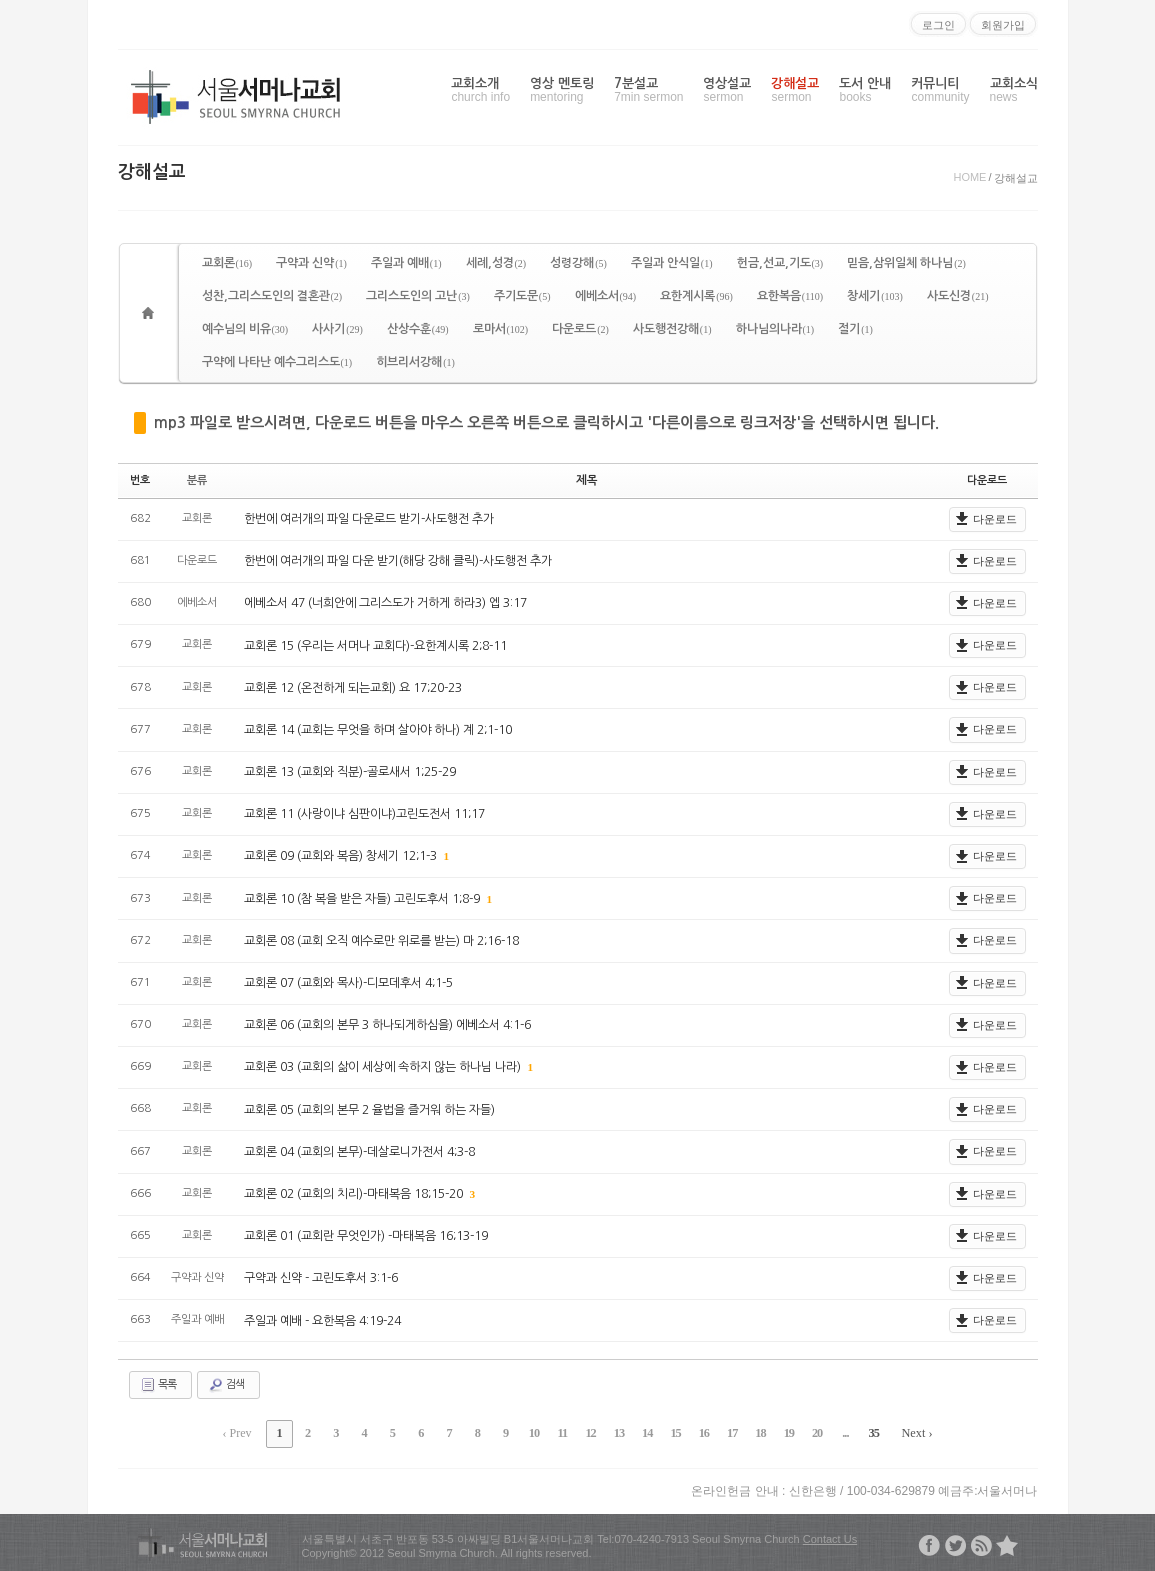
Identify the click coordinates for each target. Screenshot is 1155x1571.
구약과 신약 (311, 263)
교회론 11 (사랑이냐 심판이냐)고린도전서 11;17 (364, 813)
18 (752, 1432)
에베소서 (606, 296)
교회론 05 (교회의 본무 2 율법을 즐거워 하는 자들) (369, 1109)
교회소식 (1014, 90)
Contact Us (830, 1536)
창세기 (875, 296)
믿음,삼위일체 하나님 (906, 263)
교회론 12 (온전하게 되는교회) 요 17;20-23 (353, 687)
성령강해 (578, 263)
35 (860, 1432)
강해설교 (795, 90)
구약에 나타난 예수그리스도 (277, 362)
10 (536, 1432)
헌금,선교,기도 (780, 263)
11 (563, 1432)
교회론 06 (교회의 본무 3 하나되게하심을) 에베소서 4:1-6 (387, 1024)
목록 (158, 1384)
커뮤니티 (940, 90)
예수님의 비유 (245, 329)
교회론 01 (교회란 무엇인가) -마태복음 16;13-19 (366, 1235)
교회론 (227, 263)
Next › (902, 1432)
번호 (140, 479)
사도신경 (958, 296)
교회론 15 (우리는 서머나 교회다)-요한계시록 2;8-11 (375, 645)
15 (671, 1432)
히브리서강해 (415, 362)
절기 (855, 329)
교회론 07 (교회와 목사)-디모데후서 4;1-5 (348, 982)
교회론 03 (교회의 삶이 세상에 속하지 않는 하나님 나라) (384, 1067)
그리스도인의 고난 (418, 296)
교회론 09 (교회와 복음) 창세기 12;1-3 (342, 856)
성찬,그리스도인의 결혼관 (272, 296)
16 (698, 1432)
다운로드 (580, 329)
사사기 (337, 329)
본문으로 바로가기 (0, 8)
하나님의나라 (775, 329)
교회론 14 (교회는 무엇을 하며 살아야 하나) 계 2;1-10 (378, 729)
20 (806, 1432)
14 (644, 1432)
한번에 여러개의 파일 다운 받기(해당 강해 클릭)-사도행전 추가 (398, 560)
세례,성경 (496, 263)
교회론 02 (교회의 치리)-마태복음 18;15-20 (355, 1193)
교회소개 (480, 90)
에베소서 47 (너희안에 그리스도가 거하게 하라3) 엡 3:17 (385, 602)
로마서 (501, 329)
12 (590, 1432)
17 (725, 1432)
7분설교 (648, 90)
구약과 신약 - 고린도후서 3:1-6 (321, 1277)
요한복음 (790, 296)
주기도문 (522, 296)
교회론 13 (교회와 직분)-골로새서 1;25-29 (350, 771)
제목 (587, 479)
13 (617, 1432)
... (833, 1432)
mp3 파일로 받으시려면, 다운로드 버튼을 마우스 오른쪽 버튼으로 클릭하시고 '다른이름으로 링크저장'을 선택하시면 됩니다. (546, 422)
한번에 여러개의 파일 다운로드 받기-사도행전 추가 (369, 518)
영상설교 (727, 90)
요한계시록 (696, 296)
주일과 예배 (406, 263)
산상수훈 (418, 329)
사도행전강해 (672, 329)
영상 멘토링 (562, 90)
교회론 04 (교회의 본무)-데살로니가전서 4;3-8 (359, 1151)
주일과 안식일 (672, 263)
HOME (969, 177)
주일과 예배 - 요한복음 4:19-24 (322, 1320)
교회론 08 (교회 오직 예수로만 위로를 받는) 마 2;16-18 (381, 940)
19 (779, 1432)
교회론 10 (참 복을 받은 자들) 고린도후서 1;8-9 (363, 898)
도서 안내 (865, 90)
